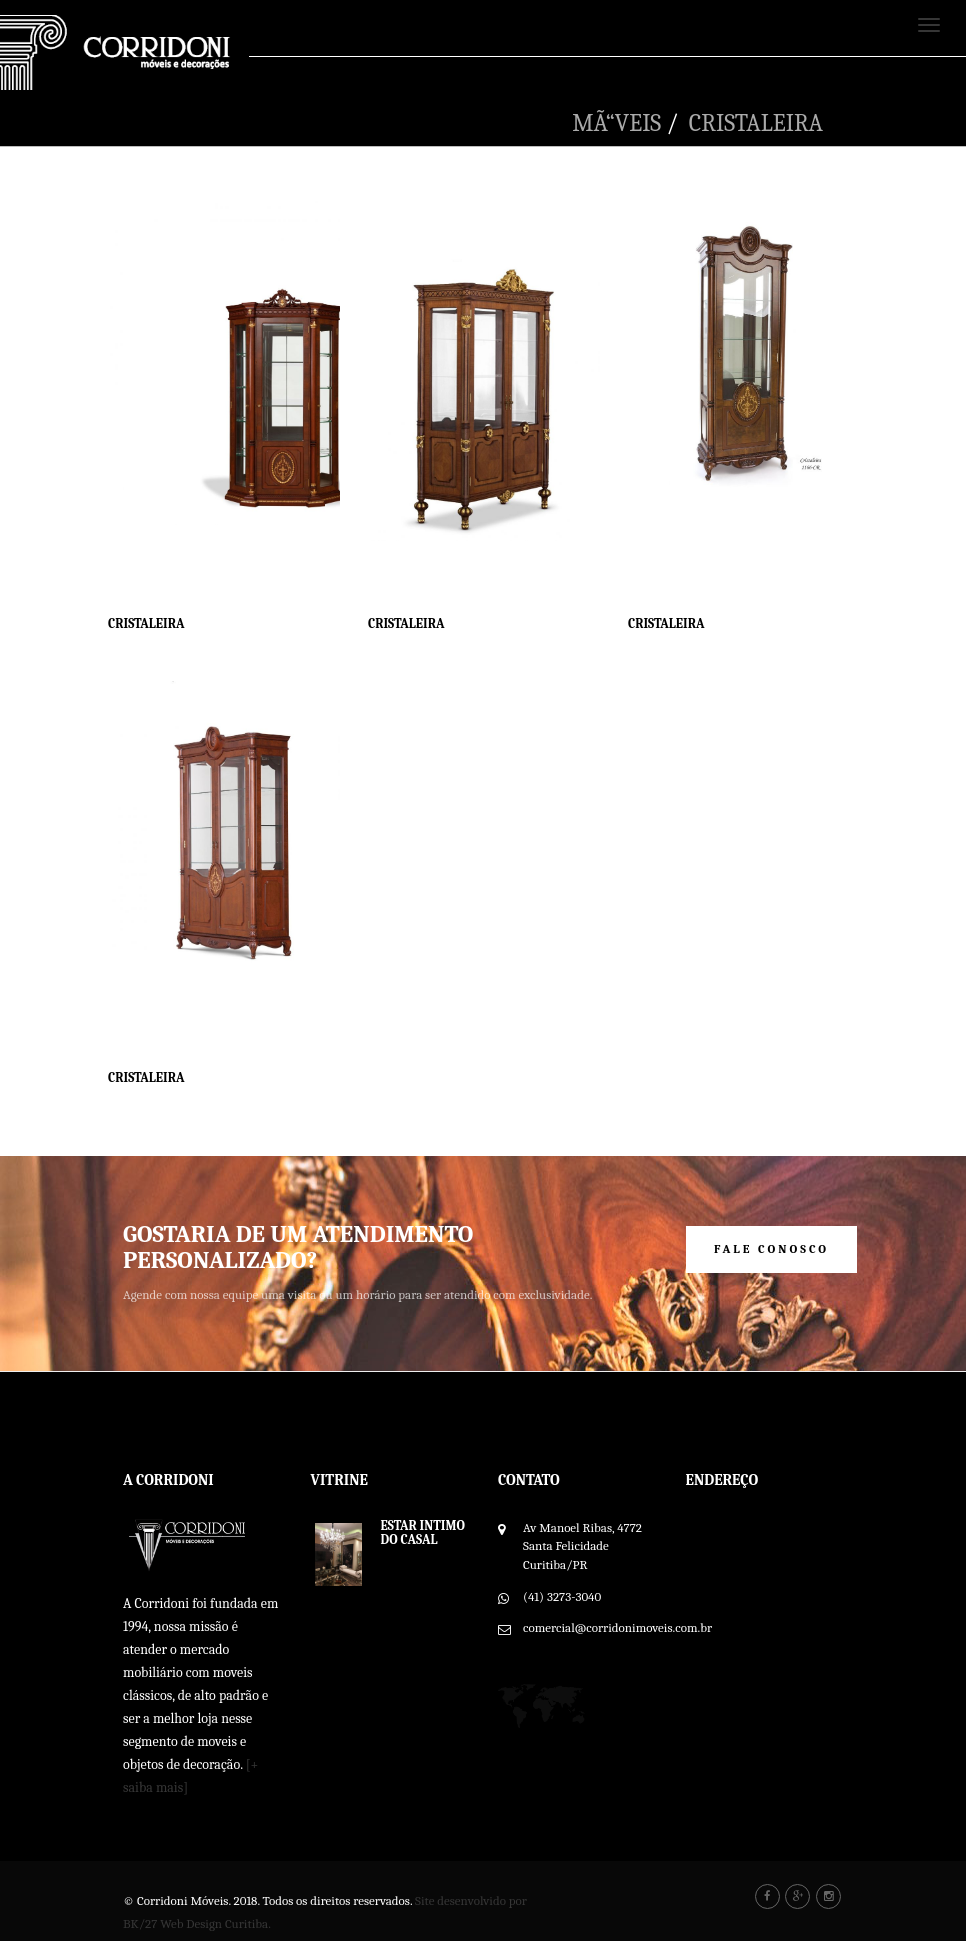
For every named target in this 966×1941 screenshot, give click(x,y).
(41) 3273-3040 (562, 1596)
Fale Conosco (771, 1249)
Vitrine (339, 1480)
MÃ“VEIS (616, 123)
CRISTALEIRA (756, 123)
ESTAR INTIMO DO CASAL (423, 1532)
